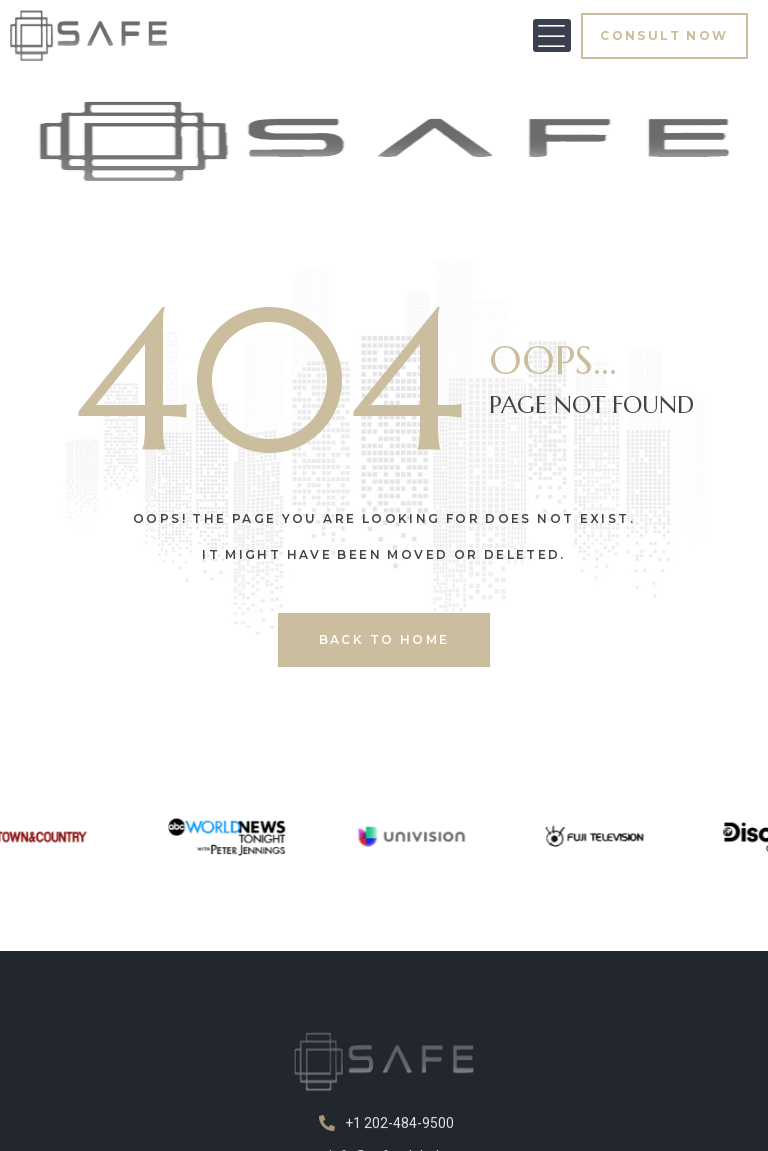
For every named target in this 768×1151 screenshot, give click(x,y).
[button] (552, 35)
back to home (384, 639)
